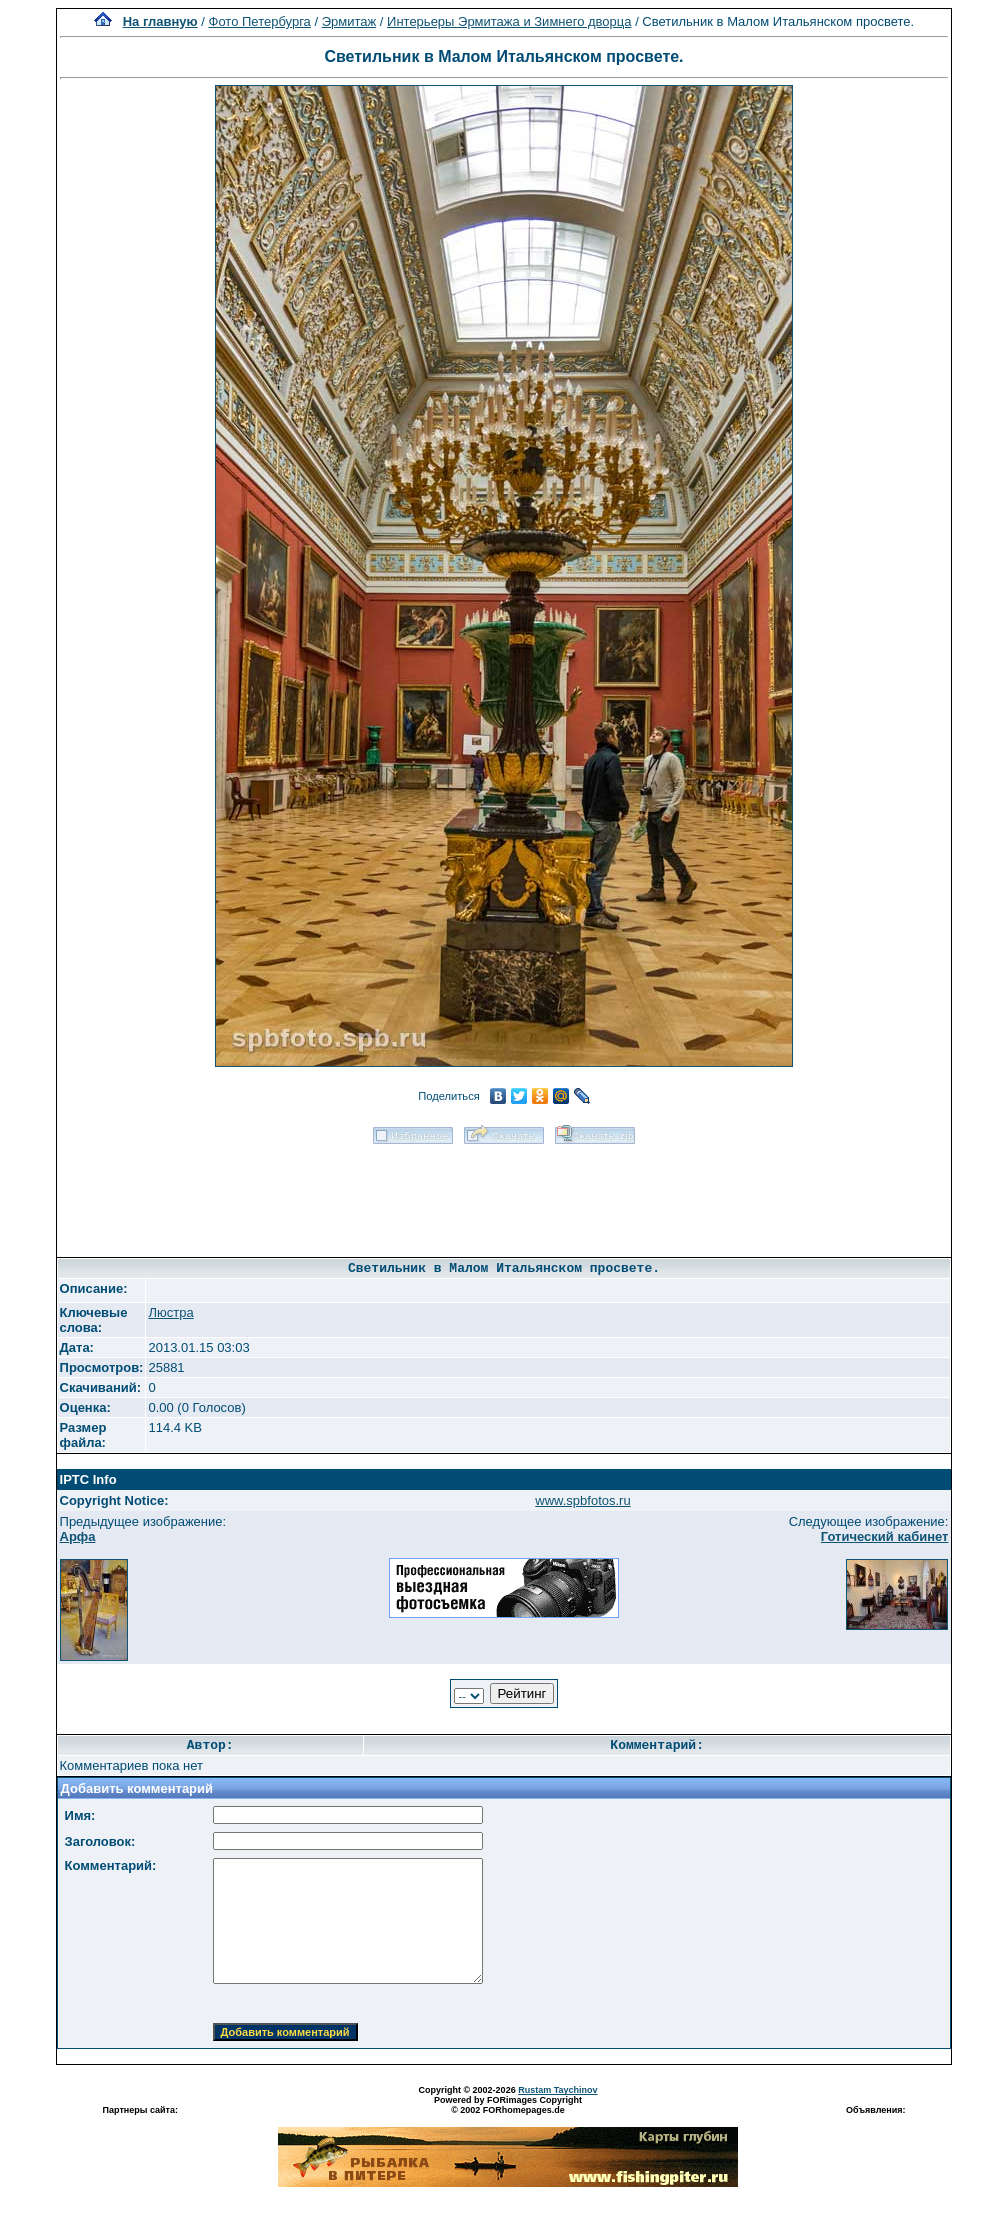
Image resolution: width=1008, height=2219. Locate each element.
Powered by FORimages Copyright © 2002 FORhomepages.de (508, 2105)
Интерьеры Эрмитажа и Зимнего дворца (509, 21)
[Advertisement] (504, 1194)
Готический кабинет (885, 1536)
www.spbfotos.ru (582, 1500)
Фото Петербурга (260, 21)
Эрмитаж (349, 21)
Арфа (78, 1536)
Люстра (170, 1312)
